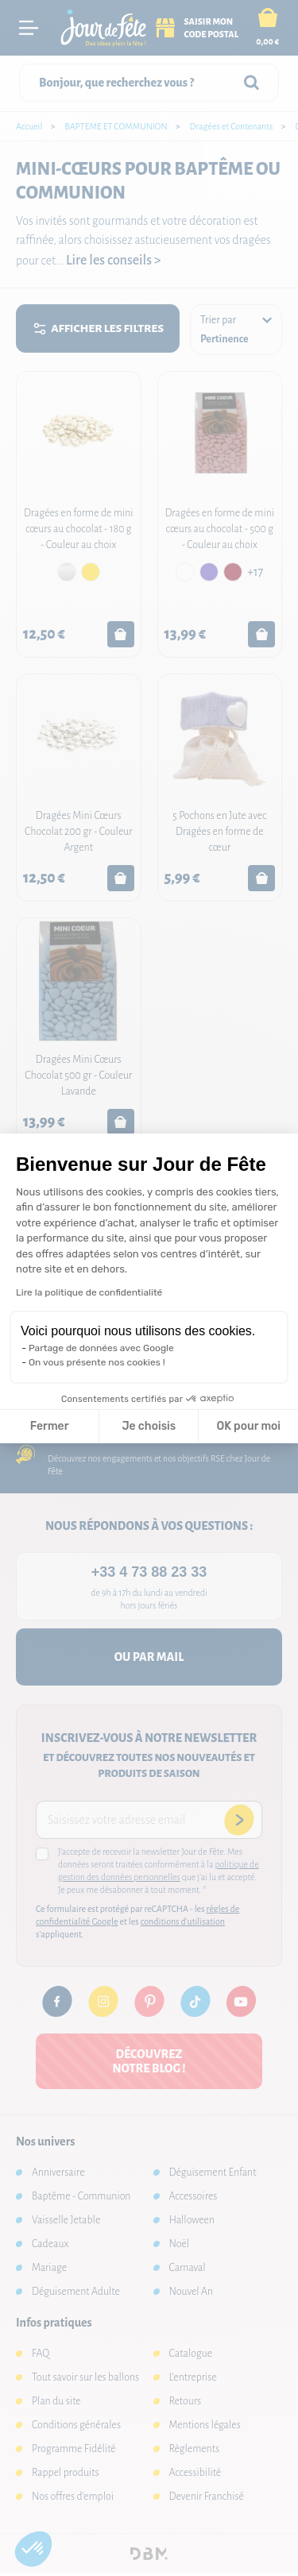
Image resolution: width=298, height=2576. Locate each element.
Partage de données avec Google (101, 1348)
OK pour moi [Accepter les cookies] (248, 1426)
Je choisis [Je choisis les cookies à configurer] (149, 1426)
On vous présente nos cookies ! (97, 1362)
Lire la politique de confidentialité (89, 1292)
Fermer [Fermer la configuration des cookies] (49, 1426)
